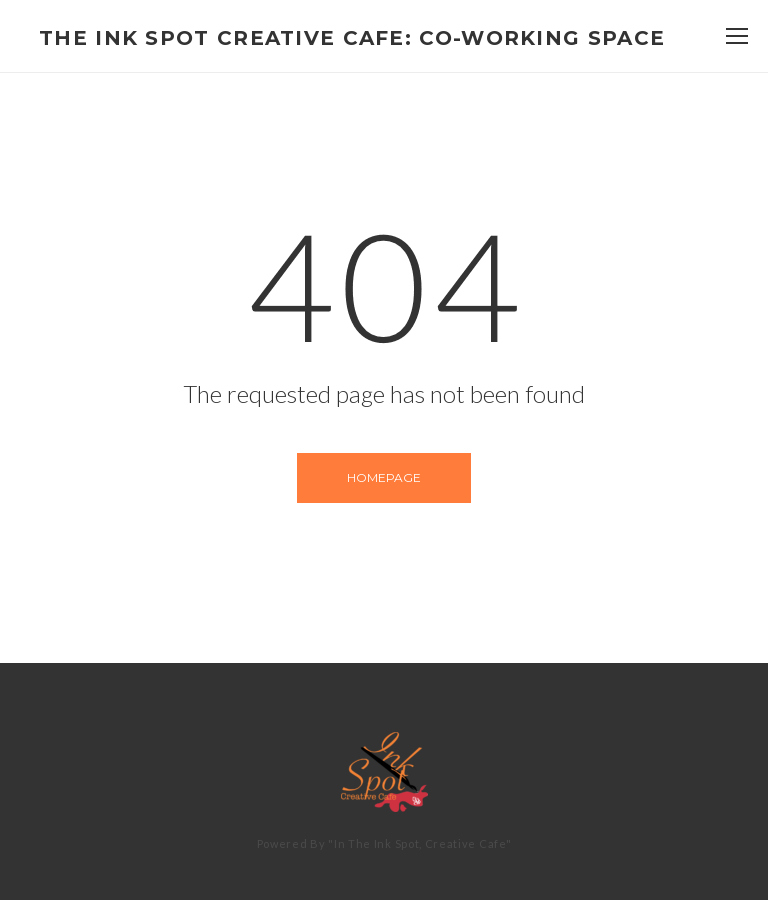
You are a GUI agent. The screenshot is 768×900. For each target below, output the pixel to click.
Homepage (384, 477)
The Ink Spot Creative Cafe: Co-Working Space (352, 38)
